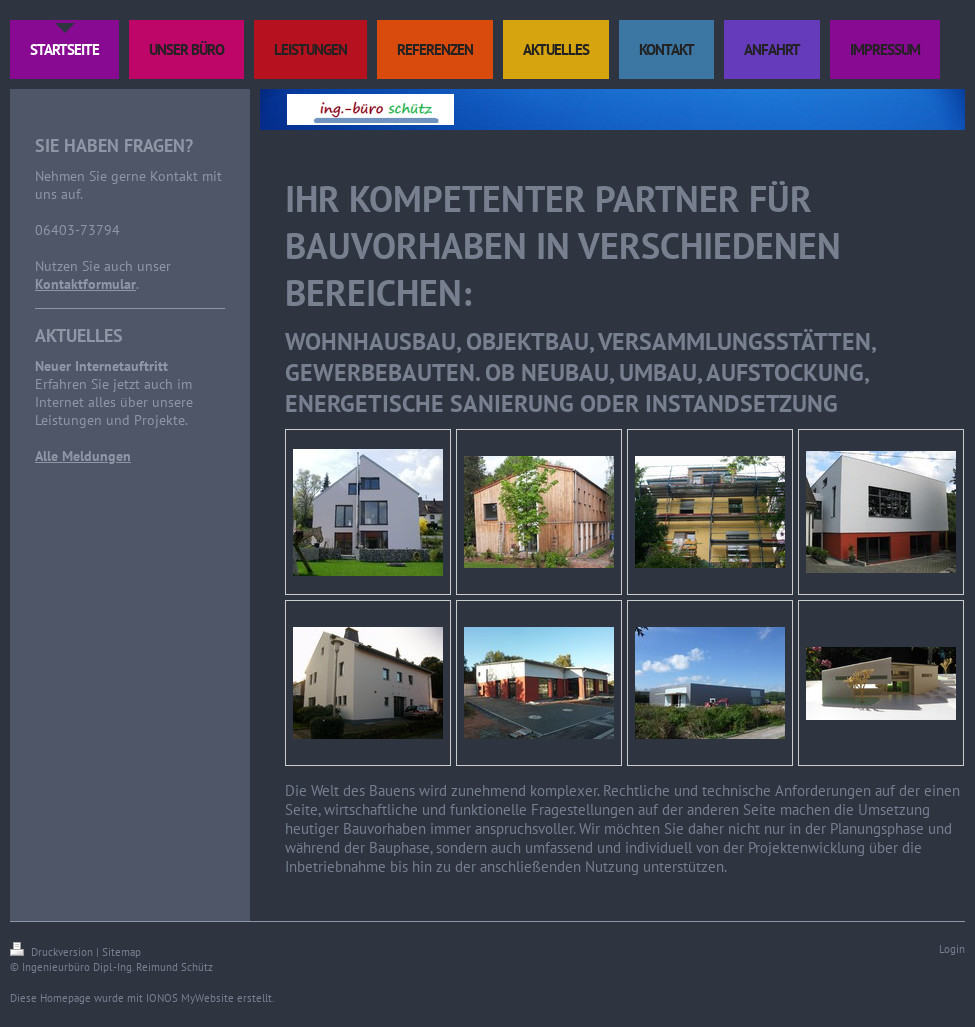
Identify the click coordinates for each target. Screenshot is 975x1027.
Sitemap (121, 952)
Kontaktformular (85, 284)
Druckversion (53, 952)
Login (952, 949)
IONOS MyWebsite (190, 998)
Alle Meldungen (83, 456)
